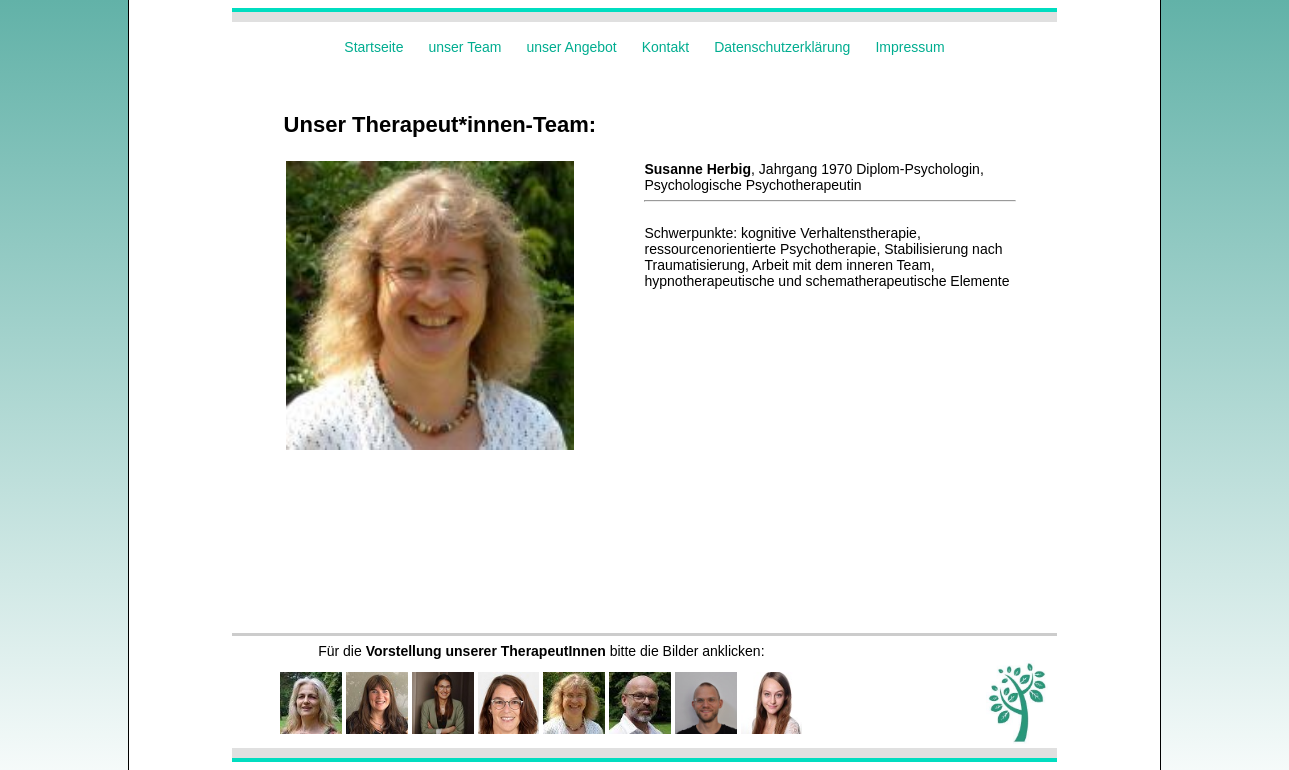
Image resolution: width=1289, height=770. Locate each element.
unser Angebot (571, 47)
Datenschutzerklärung (782, 47)
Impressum (909, 47)
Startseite (373, 47)
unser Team (465, 47)
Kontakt (665, 47)
